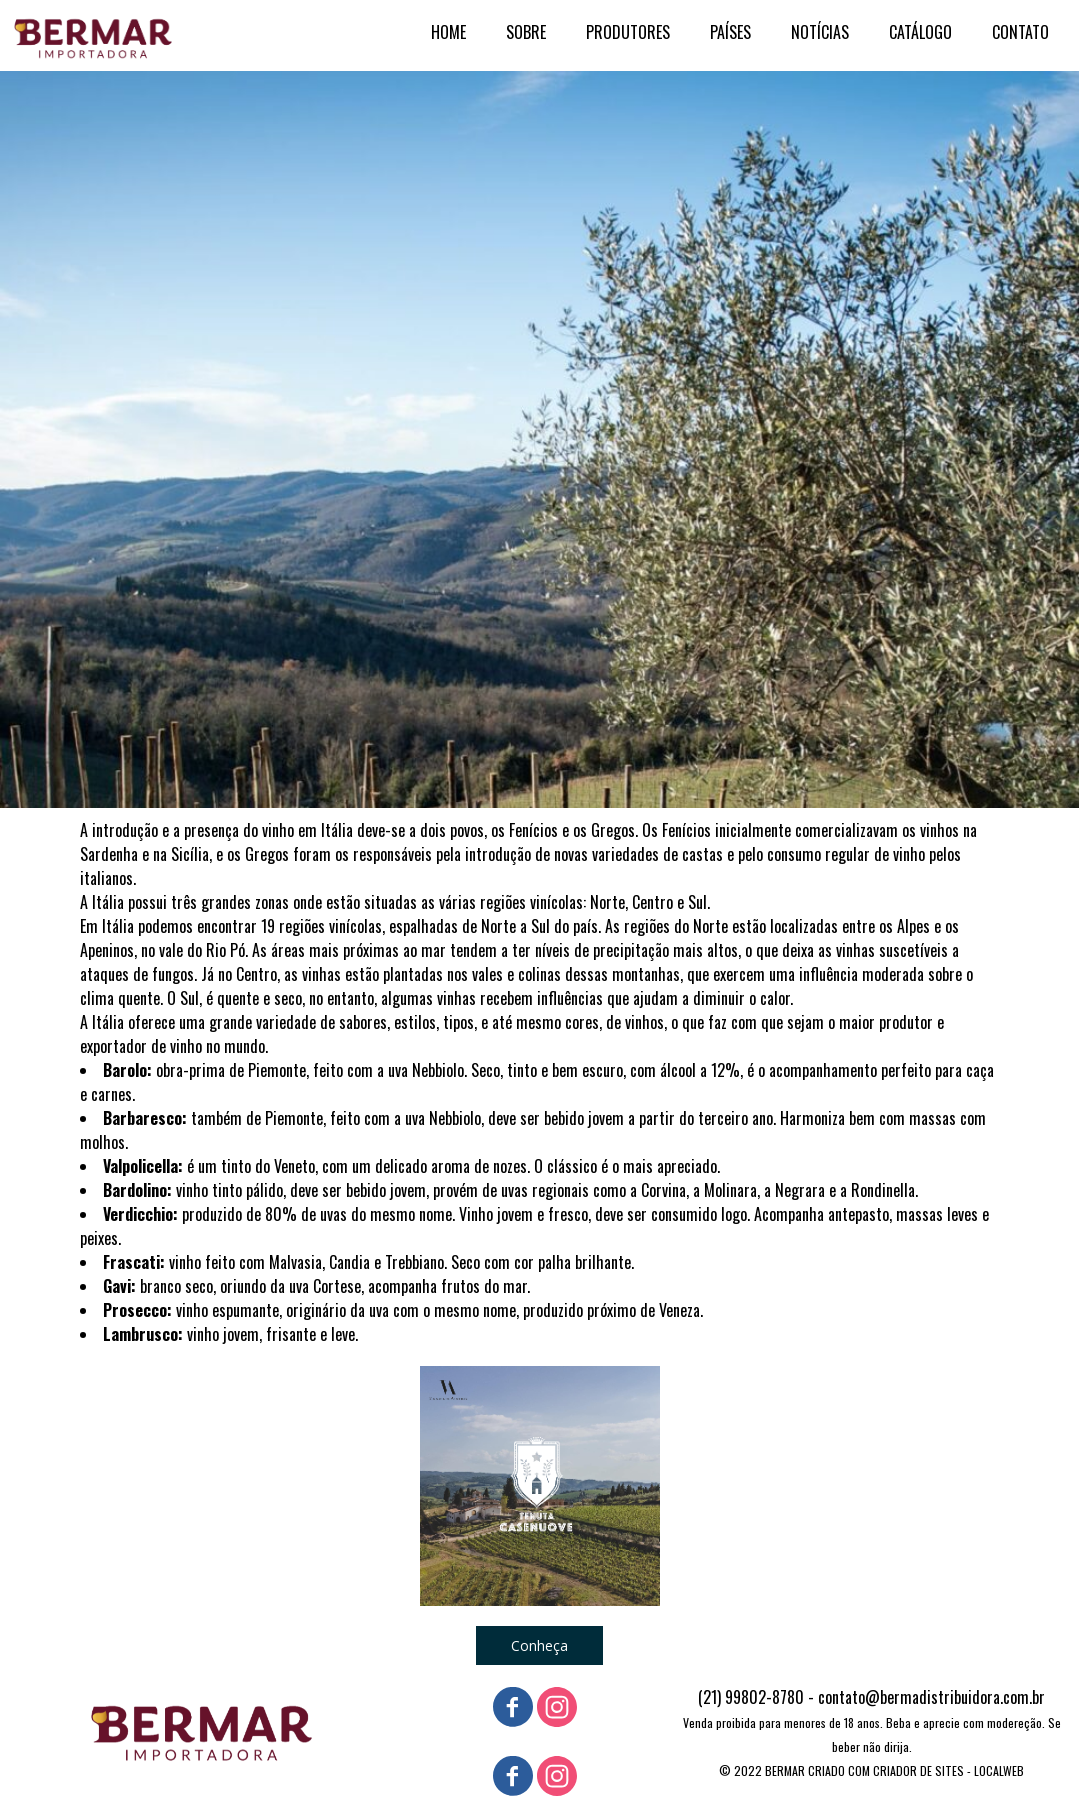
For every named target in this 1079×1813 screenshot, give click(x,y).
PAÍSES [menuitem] (730, 32)
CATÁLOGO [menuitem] (920, 32)
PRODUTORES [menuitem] (628, 32)
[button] (539, 1645)
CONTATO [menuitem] (1020, 32)
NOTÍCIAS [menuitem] (820, 32)
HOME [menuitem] (448, 32)
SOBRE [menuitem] (526, 32)
